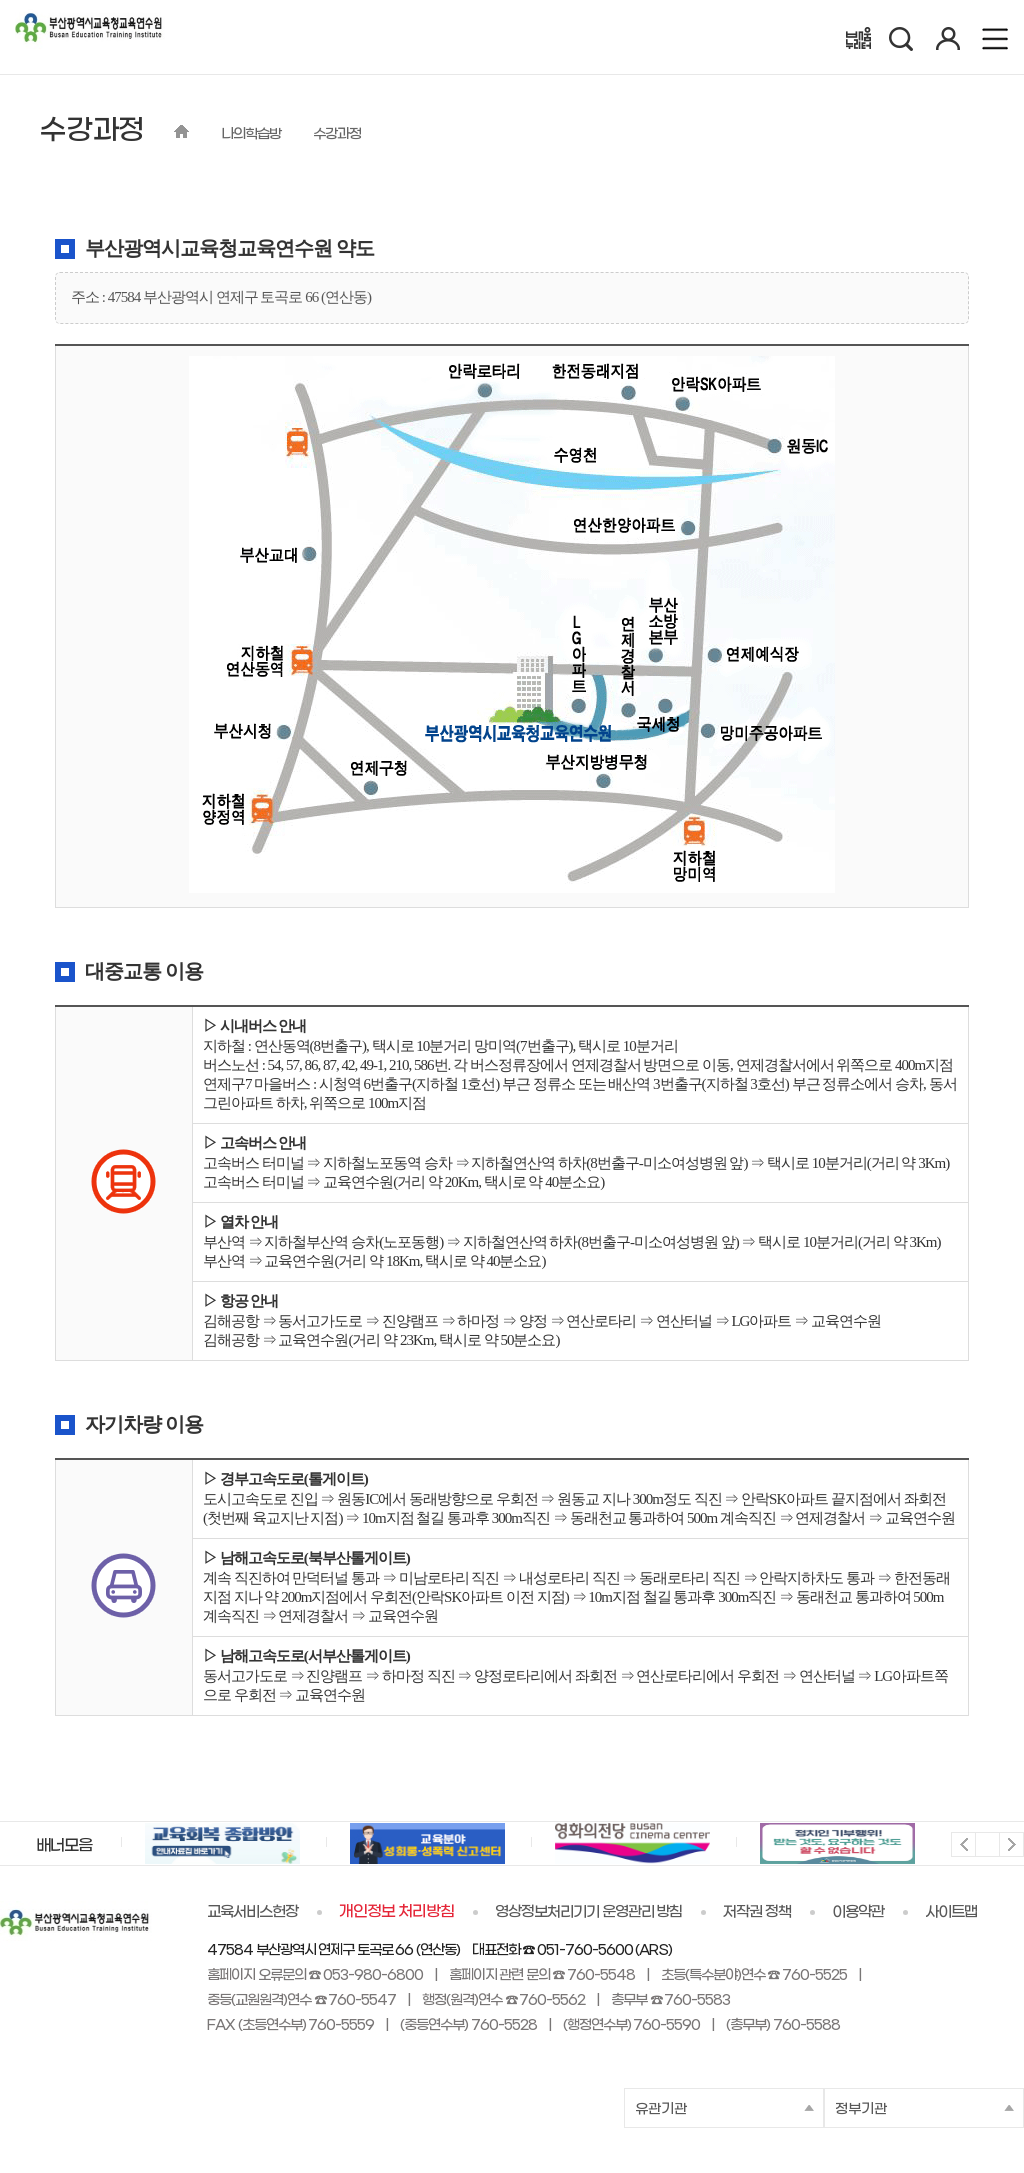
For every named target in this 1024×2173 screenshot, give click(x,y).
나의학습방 (251, 134)
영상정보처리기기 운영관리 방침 (589, 1912)
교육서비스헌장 (252, 1912)
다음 (1010, 1843)
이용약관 (858, 1912)
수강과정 (337, 134)
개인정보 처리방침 (396, 1912)
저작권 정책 (757, 1912)
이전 (962, 1843)
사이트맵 (951, 1912)
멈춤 (986, 1843)
